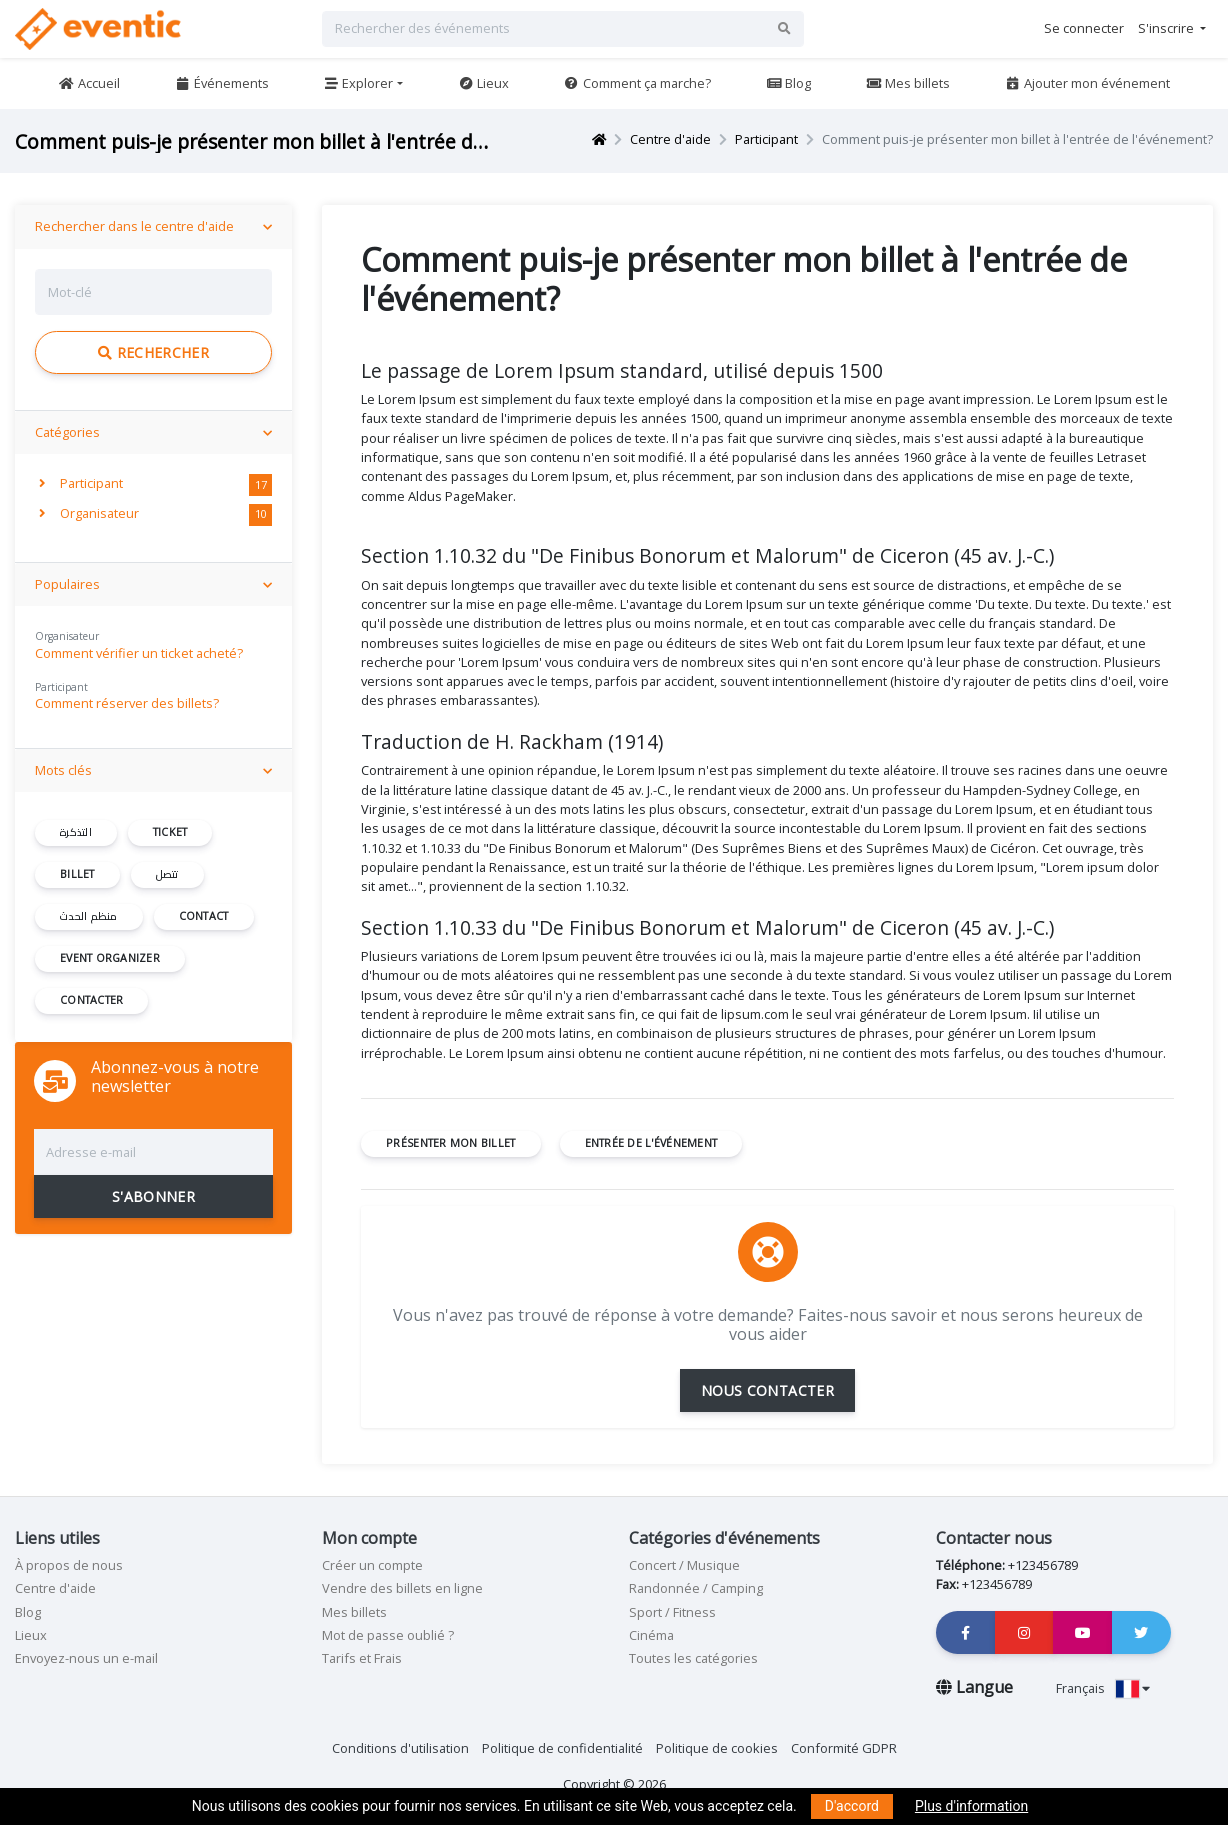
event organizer (110, 958)
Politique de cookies (717, 1748)
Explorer (358, 83)
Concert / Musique (684, 1565)
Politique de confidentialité (562, 1748)
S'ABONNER (153, 1196)
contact (204, 916)
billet (77, 874)
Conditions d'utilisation (400, 1748)
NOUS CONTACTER (767, 1390)
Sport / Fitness (672, 1612)
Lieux (483, 83)
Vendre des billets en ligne (402, 1588)
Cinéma (651, 1635)
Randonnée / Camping (696, 1588)
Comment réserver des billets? (127, 703)
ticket (170, 832)
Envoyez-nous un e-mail (86, 1658)
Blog (788, 83)
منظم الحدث (89, 916)
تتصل (167, 874)
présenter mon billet (450, 1143)
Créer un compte (372, 1565)
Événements (221, 83)
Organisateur (89, 513)
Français (1103, 1688)
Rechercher (153, 352)
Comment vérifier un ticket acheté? (139, 653)
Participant (766, 139)
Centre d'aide (670, 139)
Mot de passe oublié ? (388, 1635)
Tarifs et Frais (362, 1658)
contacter (91, 1000)
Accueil (88, 83)
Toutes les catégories (693, 1658)
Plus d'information (971, 1806)
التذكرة (76, 832)
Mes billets (908, 83)
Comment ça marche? (637, 83)
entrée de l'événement (651, 1143)
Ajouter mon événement (1087, 83)
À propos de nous (69, 1565)
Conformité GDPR (844, 1748)
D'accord (852, 1806)
